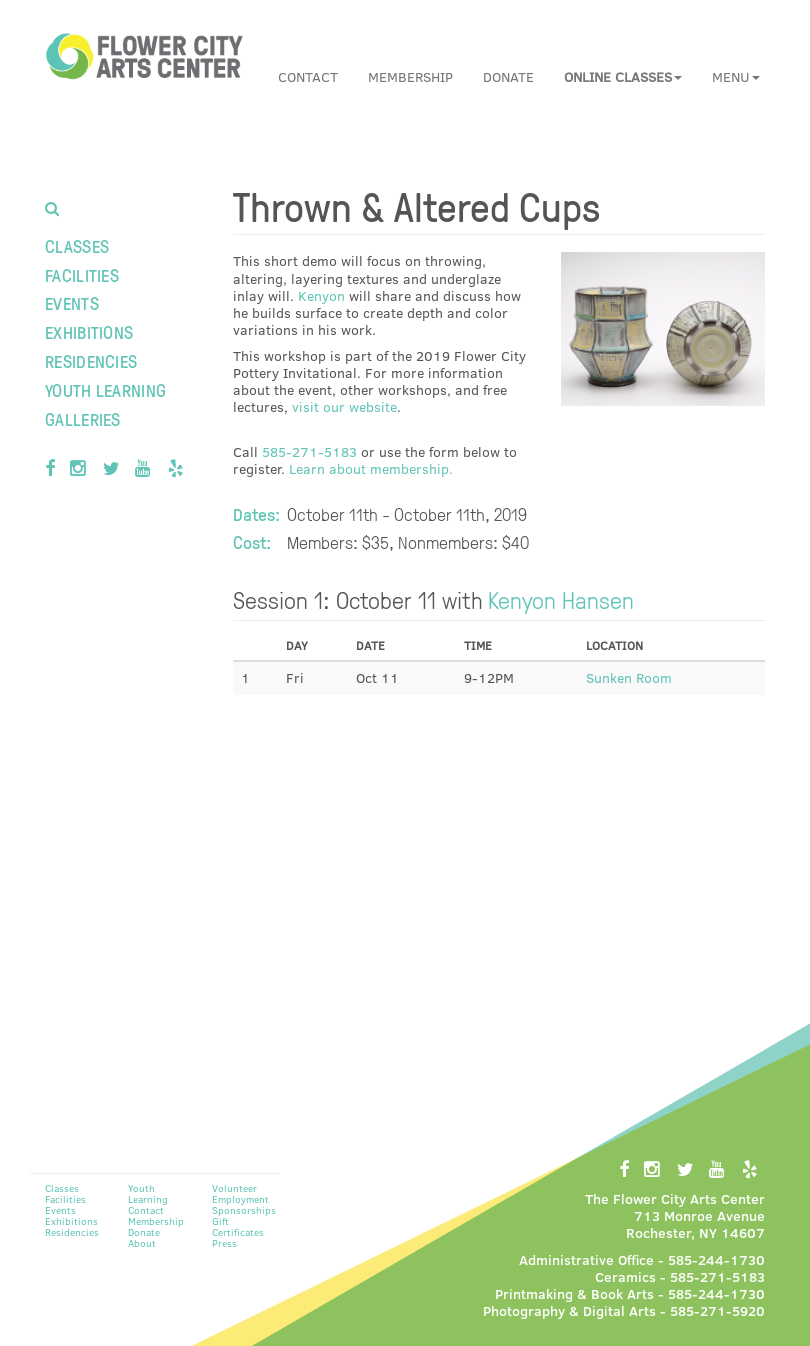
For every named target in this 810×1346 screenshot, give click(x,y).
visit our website (344, 406)
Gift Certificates (238, 1226)
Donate (508, 76)
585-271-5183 (309, 451)
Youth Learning (105, 389)
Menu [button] (736, 76)
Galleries (83, 418)
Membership (410, 76)
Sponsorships (244, 1210)
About (142, 1243)
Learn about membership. (371, 468)
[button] (623, 77)
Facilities (82, 274)
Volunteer (234, 1188)
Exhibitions (89, 331)
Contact (308, 76)
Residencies (91, 360)
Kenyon (321, 295)
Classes (77, 245)
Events (72, 302)
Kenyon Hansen (561, 599)
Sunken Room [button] (629, 677)
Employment (240, 1199)
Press (224, 1243)
